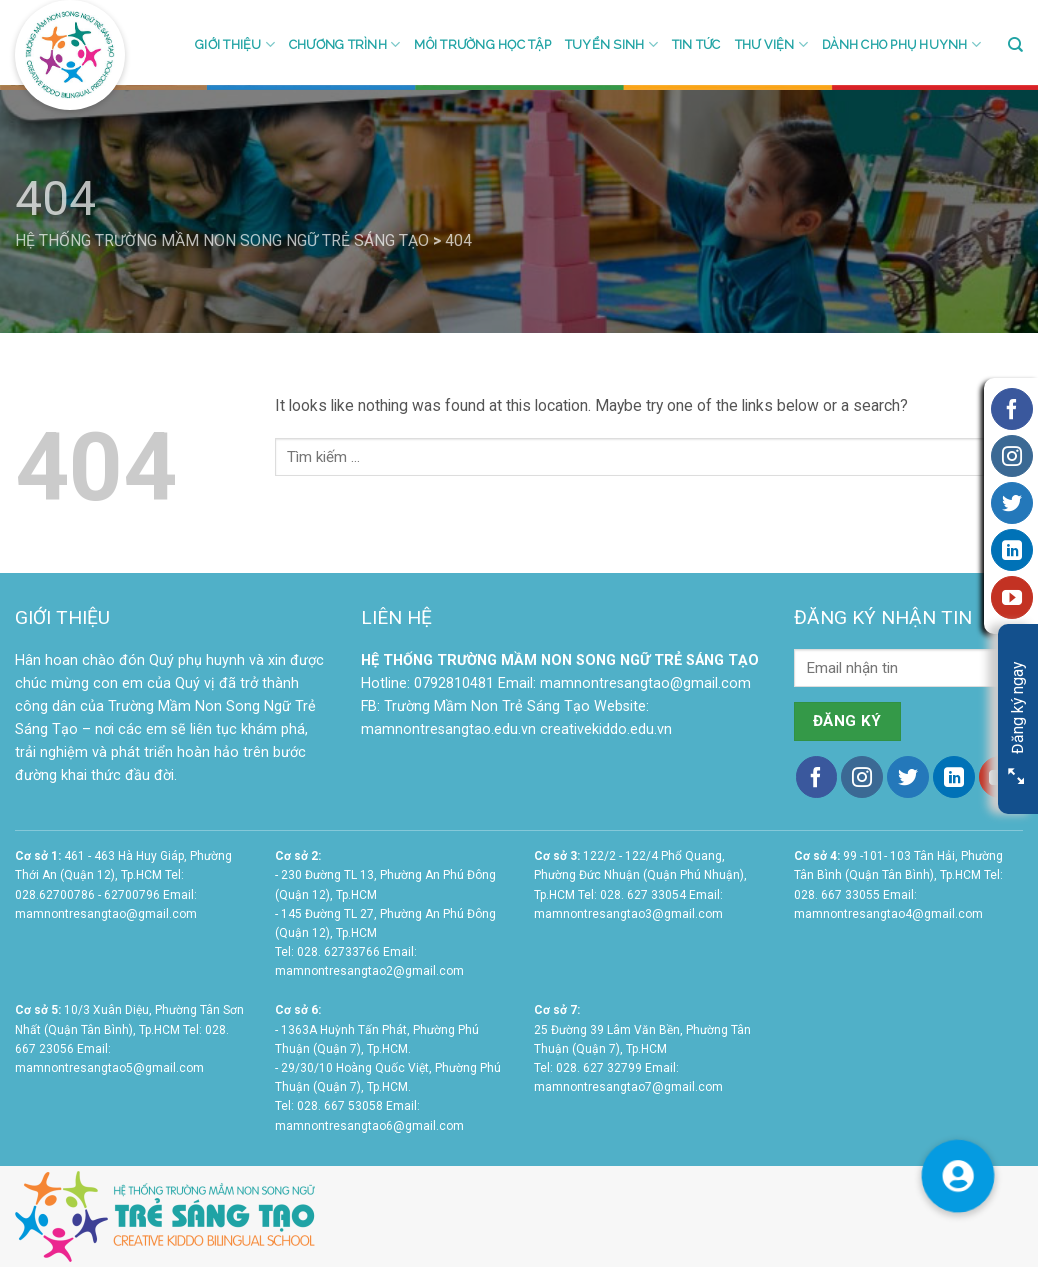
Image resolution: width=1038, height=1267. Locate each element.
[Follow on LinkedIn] (954, 777)
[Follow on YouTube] (1012, 597)
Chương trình (344, 44)
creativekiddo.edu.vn (606, 729)
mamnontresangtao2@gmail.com (369, 971)
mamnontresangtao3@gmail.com (628, 914)
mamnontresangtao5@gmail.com (109, 1068)
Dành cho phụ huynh (901, 44)
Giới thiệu (235, 44)
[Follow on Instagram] (862, 777)
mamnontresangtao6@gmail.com (369, 1126)
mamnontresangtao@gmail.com (645, 683)
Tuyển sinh (611, 44)
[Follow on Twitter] (908, 777)
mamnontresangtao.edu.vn (448, 729)
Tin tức (696, 44)
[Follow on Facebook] (817, 777)
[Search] (1015, 45)
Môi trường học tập (482, 44)
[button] (958, 1175)
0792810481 (454, 683)
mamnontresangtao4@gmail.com (888, 914)
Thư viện (771, 44)
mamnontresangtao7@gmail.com (628, 1087)
